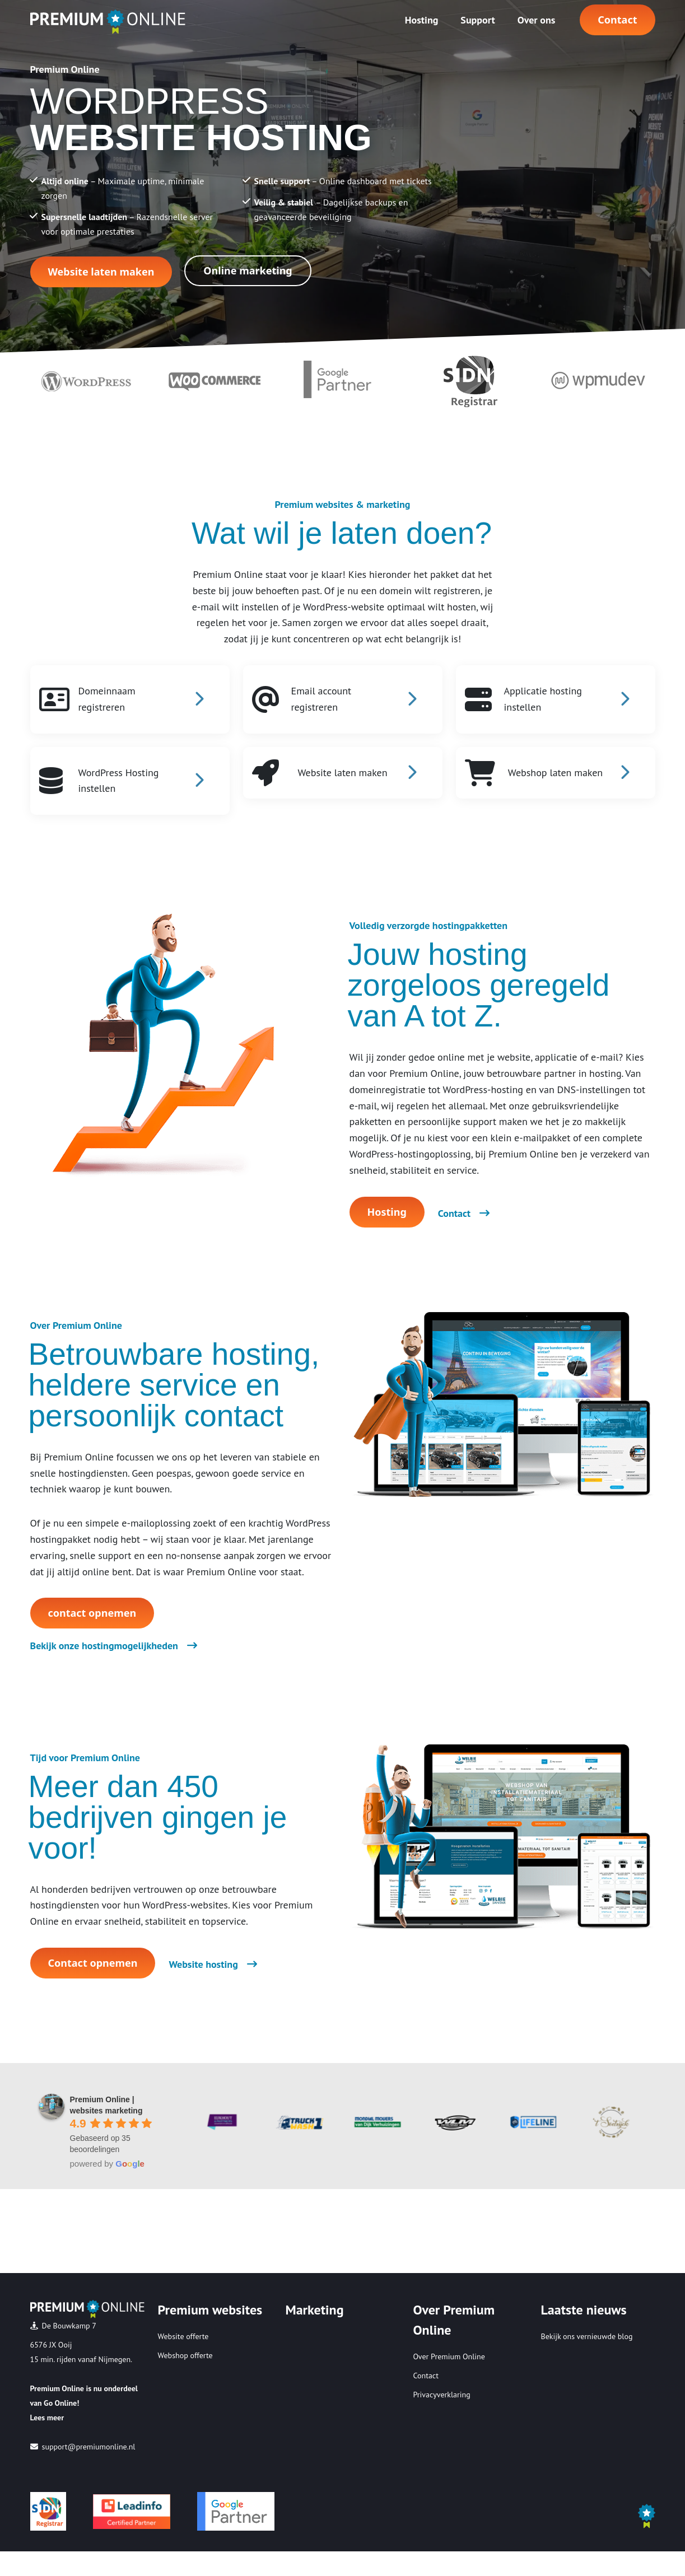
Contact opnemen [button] (93, 1963)
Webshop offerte (185, 2355)
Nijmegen (115, 2359)
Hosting (422, 19)
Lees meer (47, 2417)
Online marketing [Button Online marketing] (247, 270)
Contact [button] (617, 19)
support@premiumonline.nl (89, 2447)
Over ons (536, 19)
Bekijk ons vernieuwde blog (587, 2336)
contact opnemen (92, 1613)
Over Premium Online (449, 2356)
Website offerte (183, 2336)
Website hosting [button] (213, 1964)
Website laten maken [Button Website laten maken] (101, 271)
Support (477, 19)
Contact (426, 2375)
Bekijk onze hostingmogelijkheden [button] (113, 1645)
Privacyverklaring (441, 2395)
